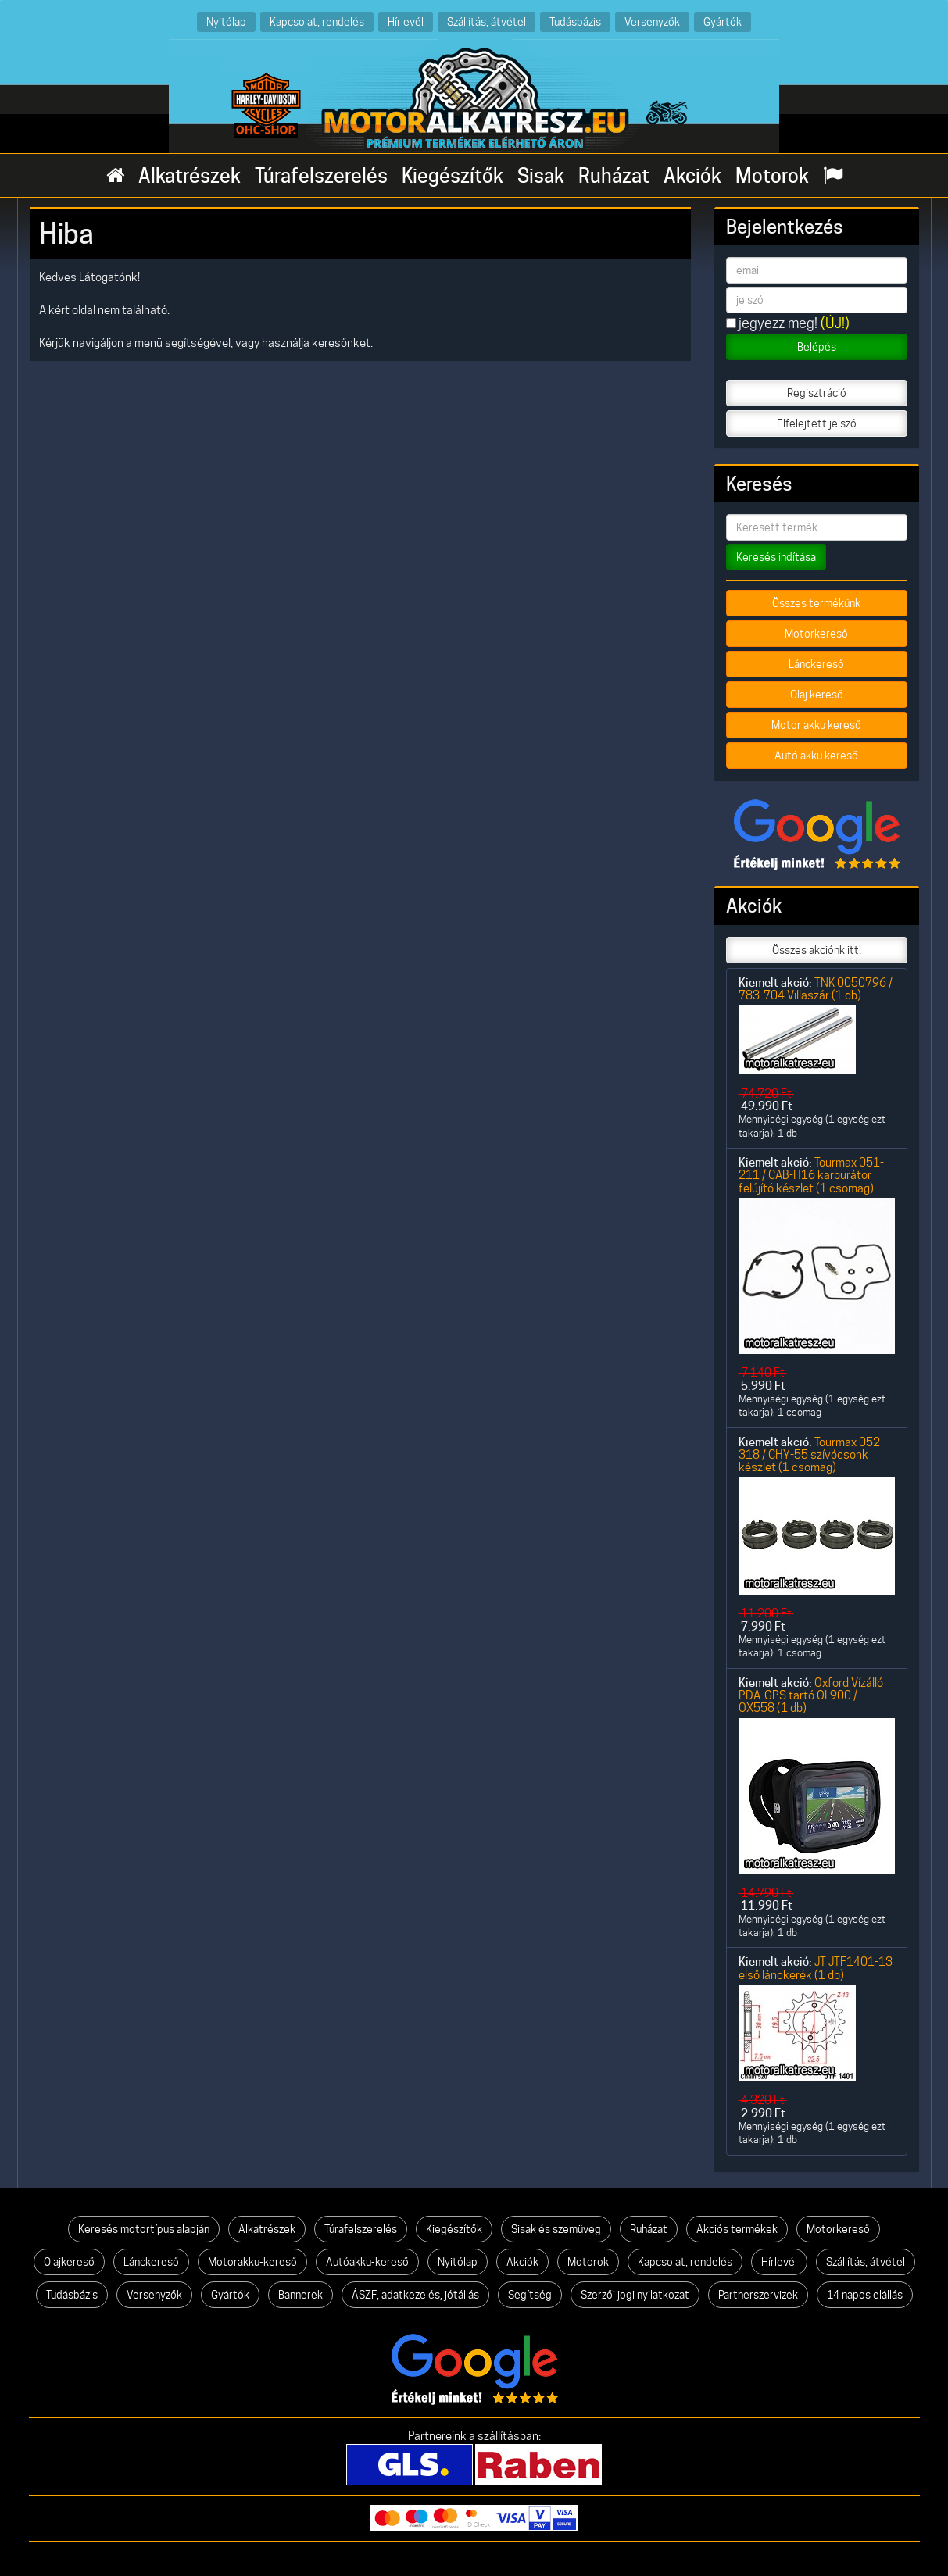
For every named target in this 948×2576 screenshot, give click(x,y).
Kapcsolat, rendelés (317, 21)
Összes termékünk (816, 603)
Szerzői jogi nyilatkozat (635, 2294)
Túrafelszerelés (321, 176)
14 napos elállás (865, 2294)
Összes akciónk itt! (816, 950)
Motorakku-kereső (252, 2262)
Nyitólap (226, 21)
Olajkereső (69, 2262)
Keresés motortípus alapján (143, 2229)
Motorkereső (816, 633)
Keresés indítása (776, 557)
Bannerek (300, 2294)
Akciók (692, 176)
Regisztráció (816, 393)
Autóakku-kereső (367, 2262)
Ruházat (613, 176)
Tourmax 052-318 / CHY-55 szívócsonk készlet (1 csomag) (811, 1454)
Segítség (530, 2294)
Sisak (540, 176)
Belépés (816, 347)
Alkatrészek (189, 176)
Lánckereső (816, 664)
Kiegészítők (452, 176)
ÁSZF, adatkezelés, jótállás (415, 2294)
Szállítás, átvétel (486, 21)
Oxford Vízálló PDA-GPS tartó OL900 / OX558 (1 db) (811, 1695)
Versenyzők (652, 21)
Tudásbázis (575, 21)
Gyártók (722, 21)
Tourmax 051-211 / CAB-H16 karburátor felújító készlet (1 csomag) (811, 1175)
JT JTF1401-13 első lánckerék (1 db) (816, 1968)
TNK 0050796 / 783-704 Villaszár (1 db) (816, 989)
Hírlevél (406, 21)
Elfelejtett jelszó (817, 423)
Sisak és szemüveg (556, 2229)
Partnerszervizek (758, 2294)
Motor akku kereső (816, 725)
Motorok (772, 176)
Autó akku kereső (816, 755)
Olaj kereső (816, 694)
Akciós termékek (737, 2229)
